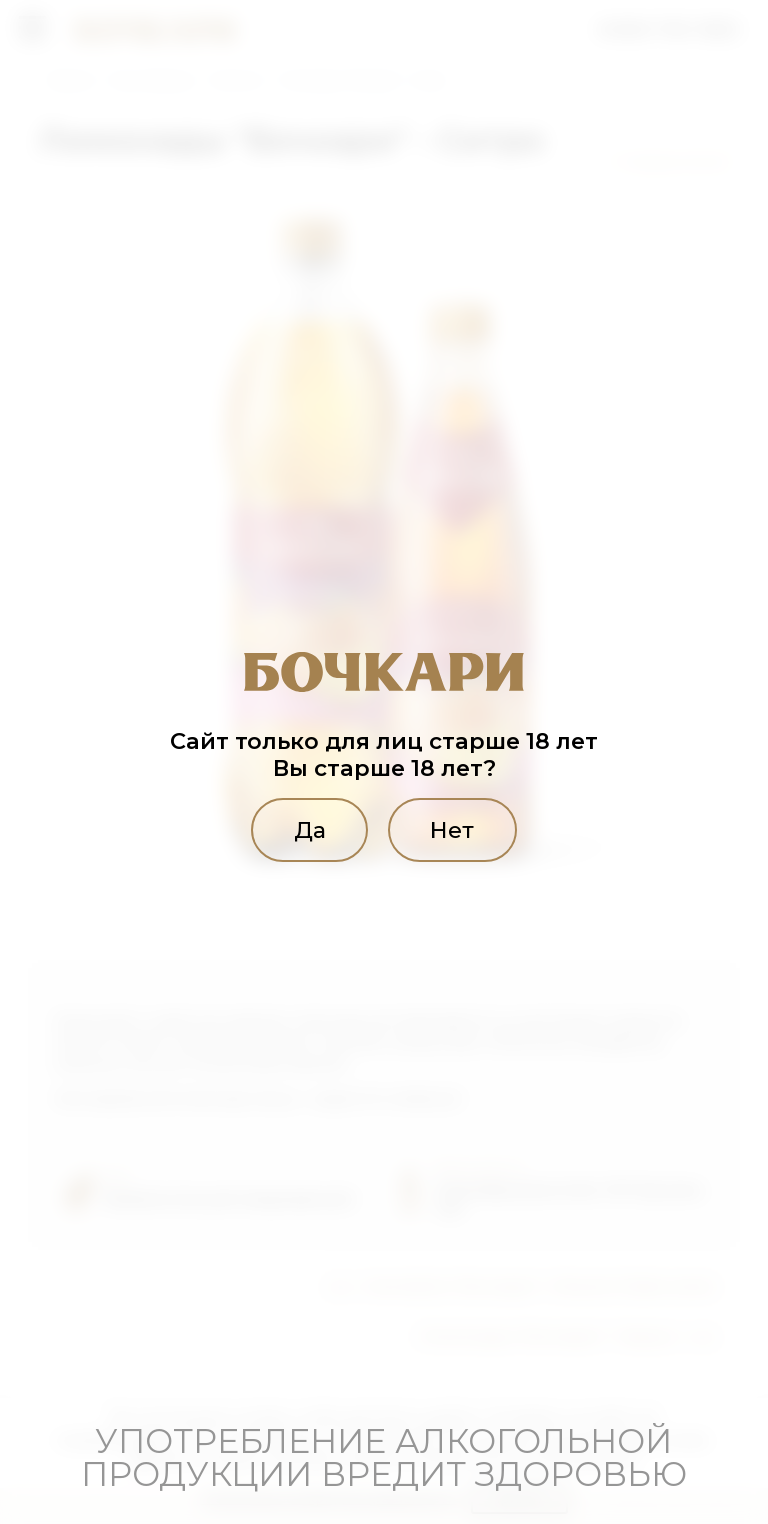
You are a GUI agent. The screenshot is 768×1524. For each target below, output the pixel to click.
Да (310, 830)
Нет (452, 830)
